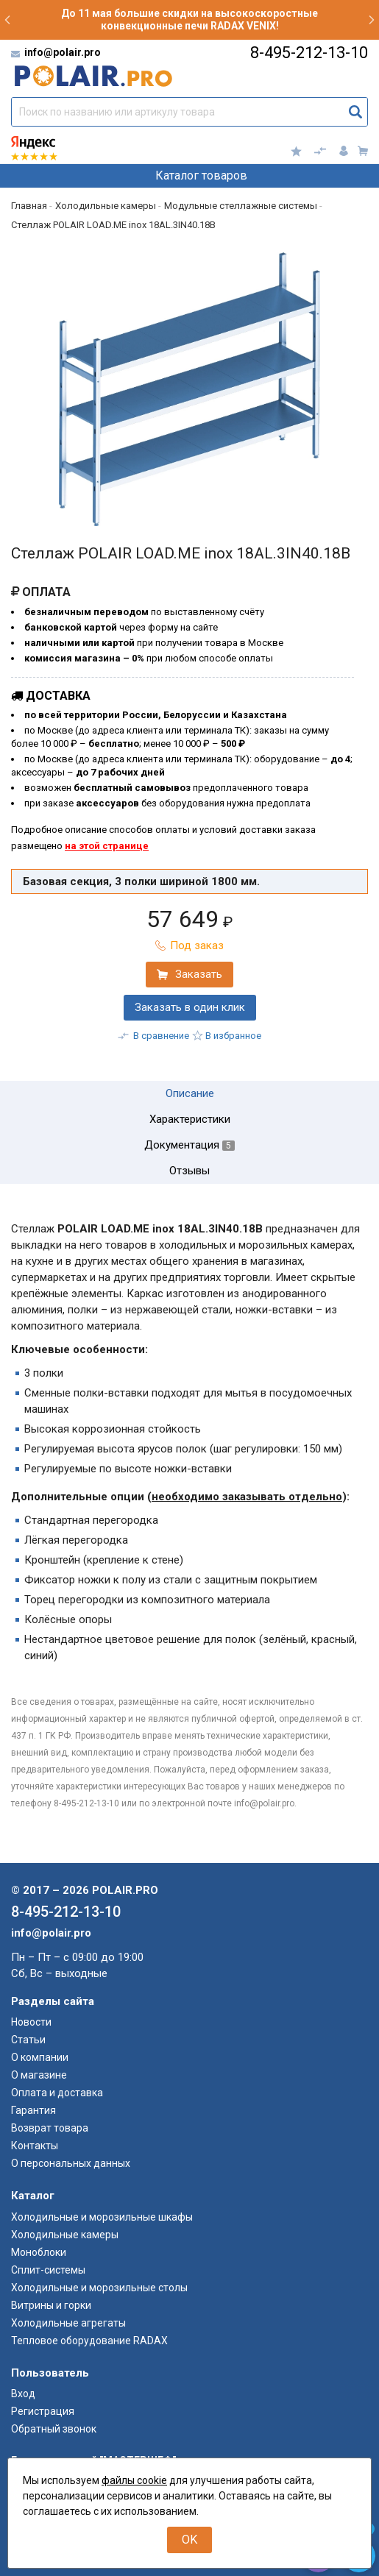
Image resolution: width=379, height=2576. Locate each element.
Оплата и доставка (57, 2092)
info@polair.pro (62, 52)
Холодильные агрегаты (68, 2323)
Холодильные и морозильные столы (99, 2287)
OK (189, 2540)
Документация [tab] (189, 1145)
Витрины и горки (51, 2305)
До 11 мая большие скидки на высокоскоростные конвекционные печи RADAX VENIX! (189, 19)
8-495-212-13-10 (309, 52)
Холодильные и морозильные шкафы (102, 2217)
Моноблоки (38, 2252)
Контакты (34, 2145)
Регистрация (42, 2411)
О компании (39, 2057)
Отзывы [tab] (189, 1171)
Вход (23, 2393)
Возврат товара (49, 2128)
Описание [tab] (190, 1093)
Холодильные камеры (64, 2234)
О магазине (39, 2075)
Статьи (28, 2039)
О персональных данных (70, 2163)
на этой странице (107, 845)
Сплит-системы (48, 2270)
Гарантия (33, 2110)
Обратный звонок (53, 2429)
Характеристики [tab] (189, 1119)
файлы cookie (134, 2480)
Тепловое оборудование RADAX (89, 2340)
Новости (31, 2022)
